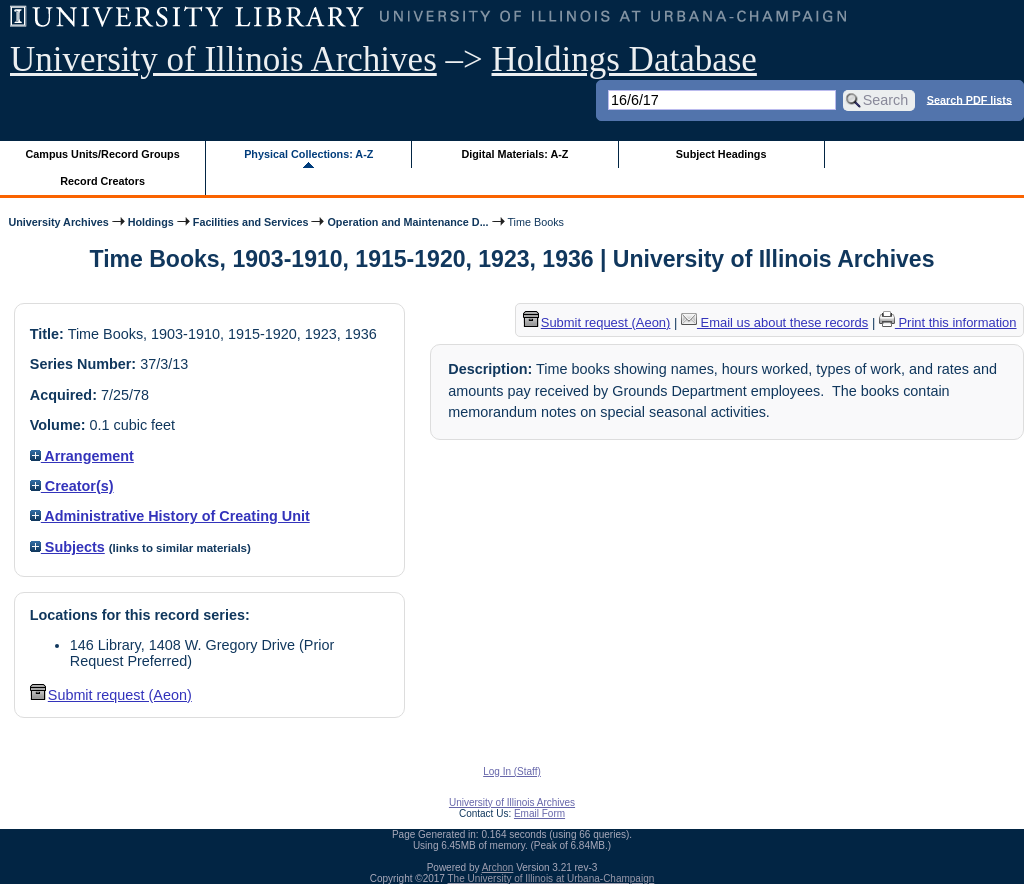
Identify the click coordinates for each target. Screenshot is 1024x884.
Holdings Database (624, 59)
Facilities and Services (251, 222)
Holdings (151, 222)
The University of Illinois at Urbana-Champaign (551, 878)
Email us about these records (774, 322)
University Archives (58, 222)
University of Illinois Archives (223, 59)
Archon (498, 867)
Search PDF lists (969, 99)
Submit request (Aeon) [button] (111, 695)
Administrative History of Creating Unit (170, 516)
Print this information (948, 322)
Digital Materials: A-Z (514, 154)
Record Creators (102, 181)
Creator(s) (72, 486)
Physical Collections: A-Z (308, 154)
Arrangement (82, 456)
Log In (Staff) (512, 771)
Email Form (539, 813)
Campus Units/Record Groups (103, 154)
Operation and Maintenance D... (407, 222)
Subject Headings (721, 154)
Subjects (67, 547)
